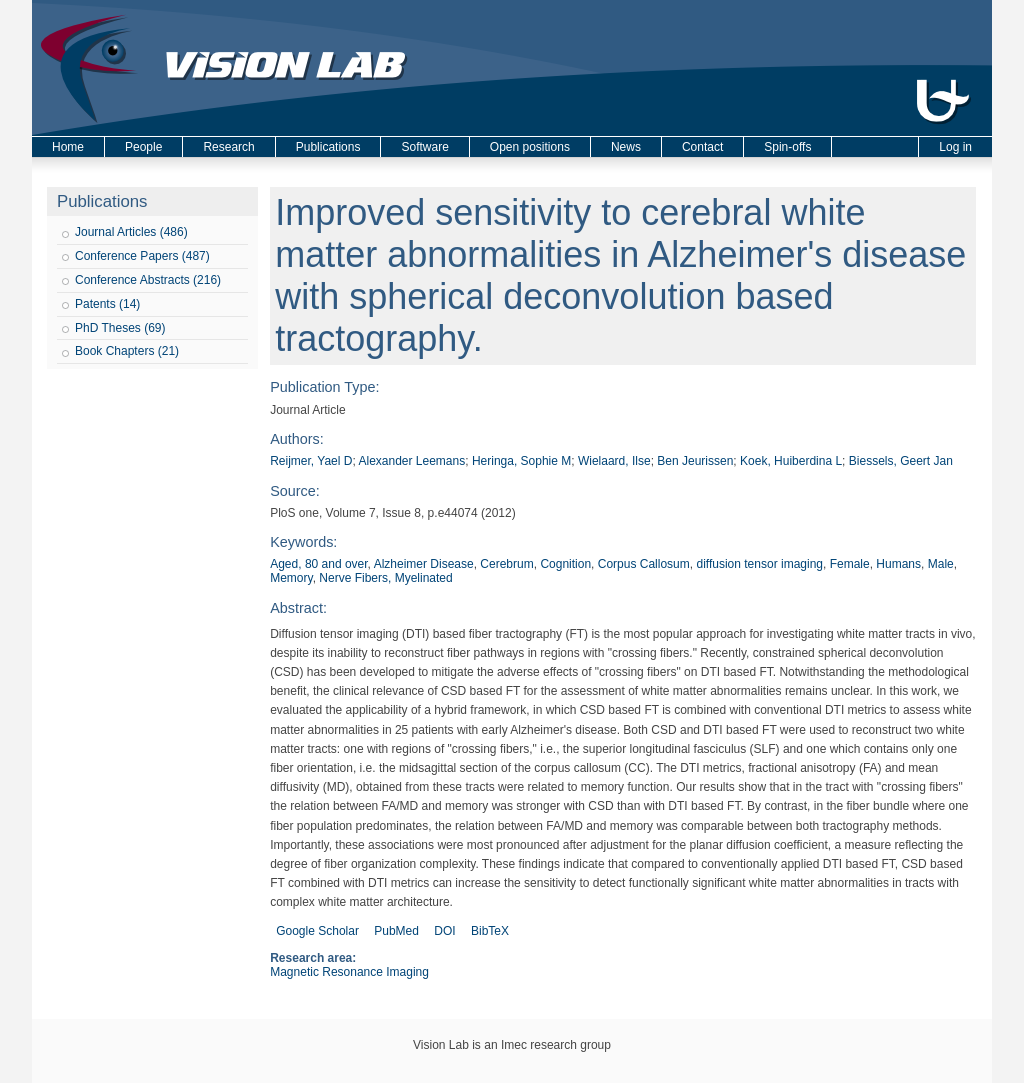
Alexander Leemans (411, 461)
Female (850, 564)
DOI (444, 931)
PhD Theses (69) (120, 328)
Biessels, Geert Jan (901, 461)
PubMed (396, 931)
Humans (898, 564)
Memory (291, 578)
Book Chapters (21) (127, 351)
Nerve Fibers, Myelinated (385, 578)
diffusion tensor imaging (759, 564)
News (626, 147)
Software (424, 147)
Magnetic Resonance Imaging (349, 972)
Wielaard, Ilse (614, 461)
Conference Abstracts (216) (148, 280)
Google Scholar (317, 931)
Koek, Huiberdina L (791, 461)
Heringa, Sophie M (521, 461)
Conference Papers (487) (142, 256)
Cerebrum (506, 564)
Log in (955, 147)
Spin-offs (787, 147)
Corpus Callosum (644, 564)
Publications (328, 147)
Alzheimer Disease (424, 564)
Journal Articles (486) (131, 232)
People (143, 147)
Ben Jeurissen (695, 461)
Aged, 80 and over (318, 564)
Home (68, 147)
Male (941, 564)
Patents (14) (107, 304)
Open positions (530, 147)
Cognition (565, 564)
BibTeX (490, 931)
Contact (702, 147)
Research (228, 147)
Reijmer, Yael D (311, 461)
